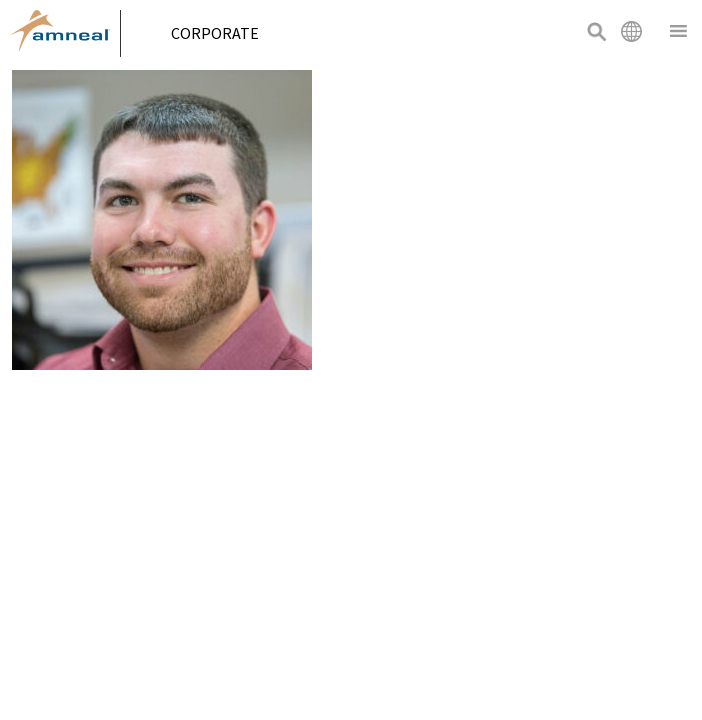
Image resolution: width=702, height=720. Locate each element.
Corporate (222, 33)
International (631, 31)
